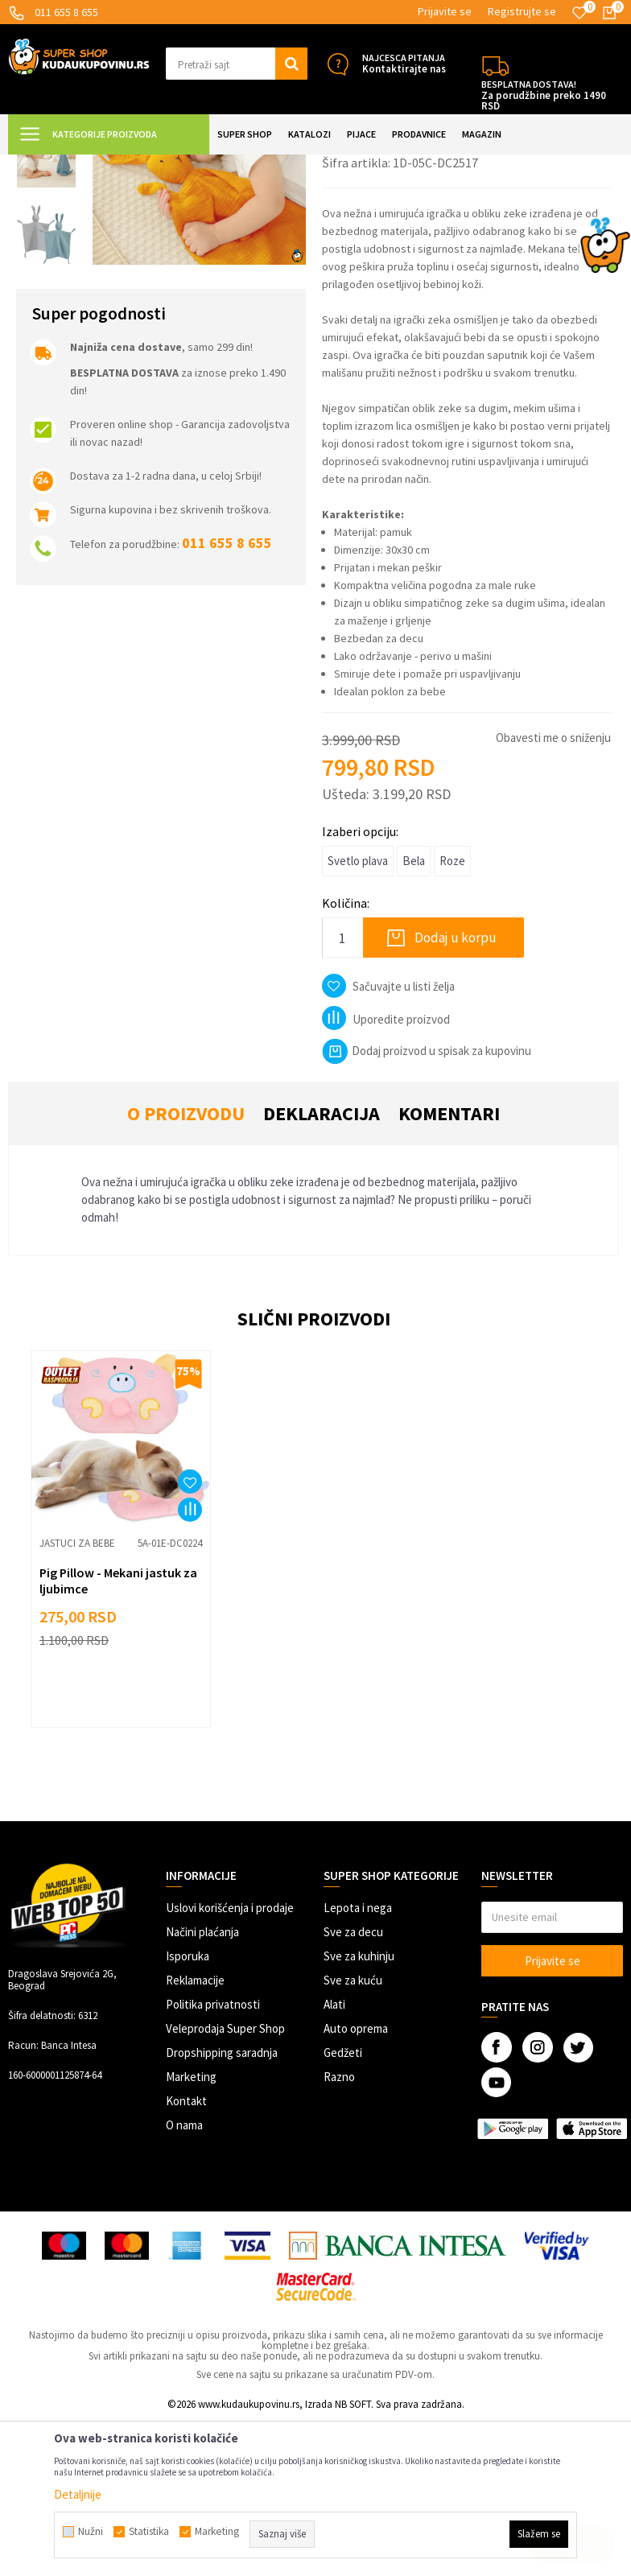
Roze (452, 1015)
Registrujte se (522, 11)
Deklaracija (321, 1267)
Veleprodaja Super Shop (225, 2183)
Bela (413, 1015)
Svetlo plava (358, 1015)
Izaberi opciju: (360, 985)
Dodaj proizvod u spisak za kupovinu (426, 1205)
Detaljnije (77, 2494)
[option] (46, 236)
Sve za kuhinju (359, 2110)
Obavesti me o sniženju (553, 892)
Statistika (149, 2531)
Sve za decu (353, 2086)
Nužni (90, 2531)
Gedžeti (343, 2207)
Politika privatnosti (213, 2159)
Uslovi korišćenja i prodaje (230, 2062)
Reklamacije (195, 2135)
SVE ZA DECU (185, 164)
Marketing (191, 2231)
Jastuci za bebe (322, 164)
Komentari (449, 1267)
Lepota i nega (358, 2062)
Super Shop (119, 164)
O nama (184, 2279)
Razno (339, 2231)
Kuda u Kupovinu (45, 164)
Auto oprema (356, 2183)
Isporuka (187, 2110)
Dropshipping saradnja (222, 2207)
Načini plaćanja (202, 2086)
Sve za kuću (353, 2135)
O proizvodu (186, 1267)
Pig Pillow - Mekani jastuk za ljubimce (118, 1735)
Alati (334, 2159)
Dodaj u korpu (455, 1092)
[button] (236, 63)
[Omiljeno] (579, 13)
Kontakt (186, 2255)
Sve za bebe (251, 164)
